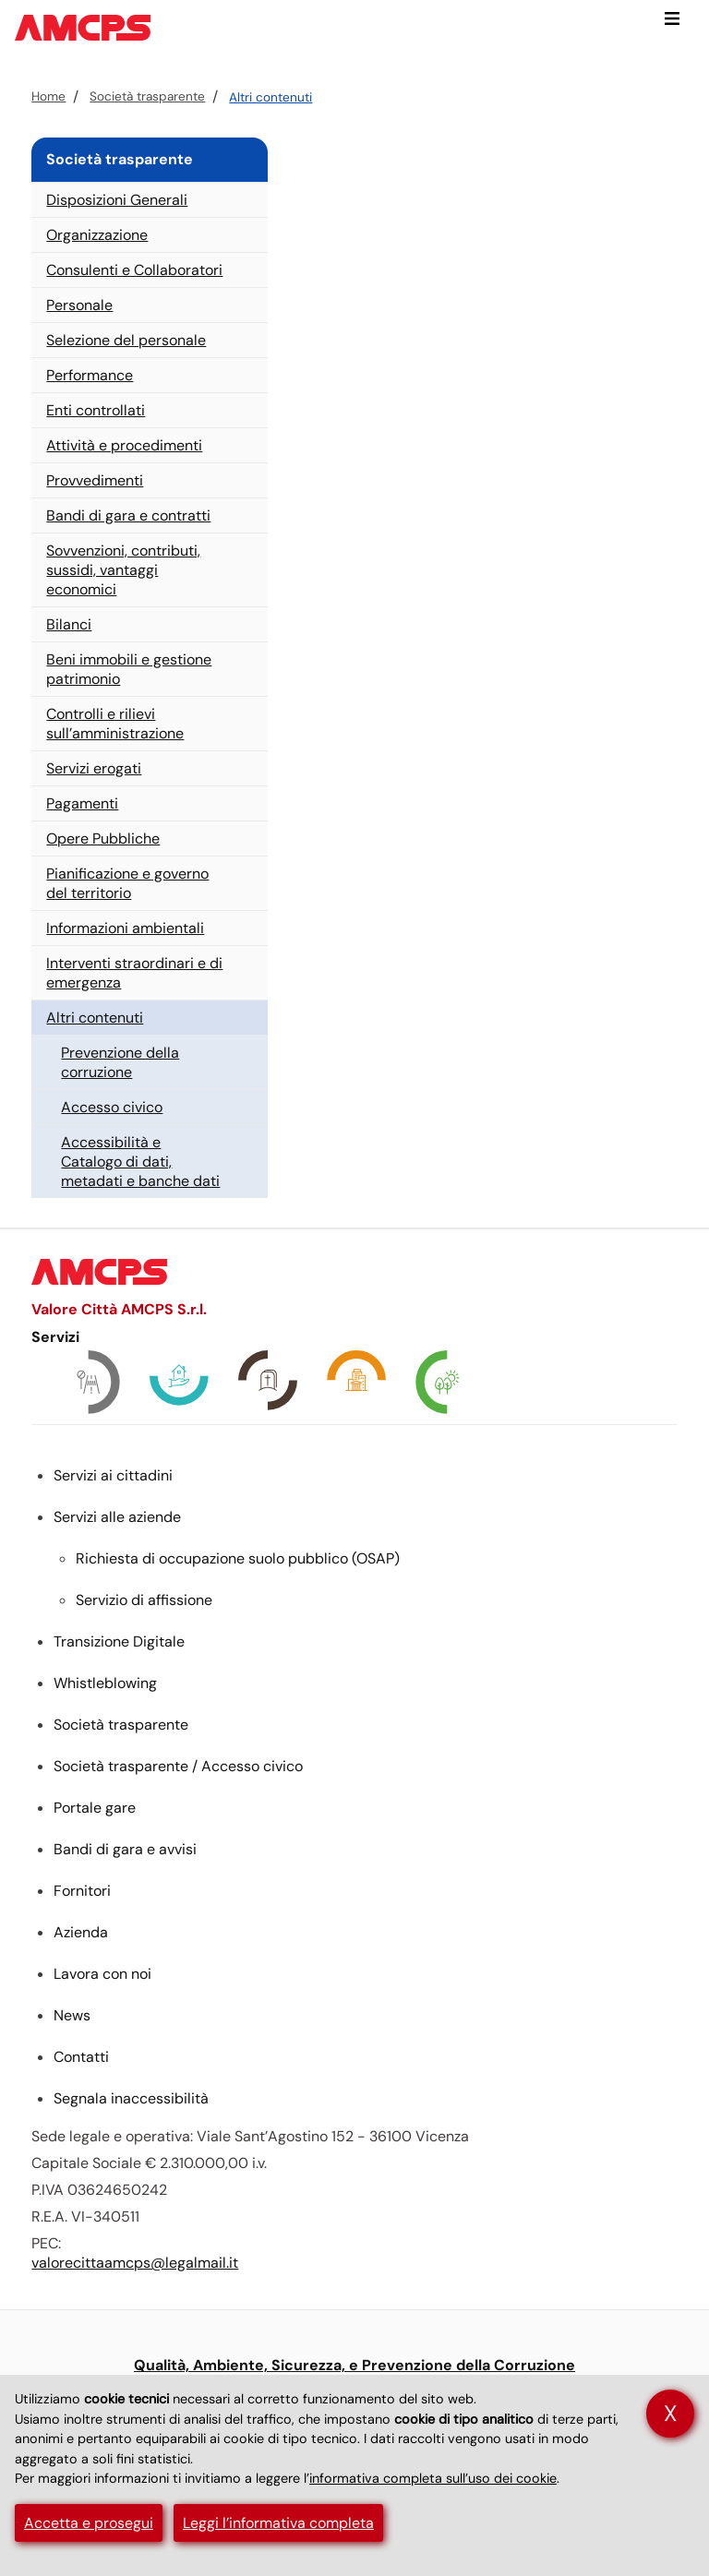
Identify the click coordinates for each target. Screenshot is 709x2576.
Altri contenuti (270, 97)
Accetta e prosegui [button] (88, 2523)
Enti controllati (95, 410)
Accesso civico (111, 1107)
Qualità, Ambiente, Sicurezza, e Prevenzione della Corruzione (354, 2365)
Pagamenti (82, 803)
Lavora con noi (102, 1973)
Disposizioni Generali (116, 200)
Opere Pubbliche (103, 838)
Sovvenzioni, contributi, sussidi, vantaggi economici (123, 570)
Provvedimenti (94, 480)
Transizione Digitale (119, 1641)
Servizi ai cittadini (113, 1475)
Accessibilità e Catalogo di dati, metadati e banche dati (140, 1161)
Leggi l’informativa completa (278, 2523)
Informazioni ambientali (125, 928)
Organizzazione (97, 235)
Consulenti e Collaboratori (134, 270)
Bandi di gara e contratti (128, 515)
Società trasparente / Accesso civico (178, 1766)
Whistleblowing (105, 1683)
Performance (89, 375)
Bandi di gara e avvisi (125, 1849)
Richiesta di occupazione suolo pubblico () (238, 1558)
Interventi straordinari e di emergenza (134, 972)
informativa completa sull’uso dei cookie (433, 2478)
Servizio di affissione (144, 1600)
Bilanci (68, 624)
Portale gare (95, 1807)
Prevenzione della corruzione (120, 1062)
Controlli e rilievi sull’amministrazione (115, 723)
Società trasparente (147, 96)
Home (48, 96)
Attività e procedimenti (124, 445)
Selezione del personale (126, 340)
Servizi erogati (93, 768)
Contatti (81, 2057)
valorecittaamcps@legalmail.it (134, 2262)
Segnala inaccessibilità (131, 2098)
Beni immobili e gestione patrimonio (128, 669)
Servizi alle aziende (117, 1517)
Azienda (81, 1932)
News (72, 2015)
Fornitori (82, 1890)
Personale (79, 305)
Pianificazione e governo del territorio (127, 883)
